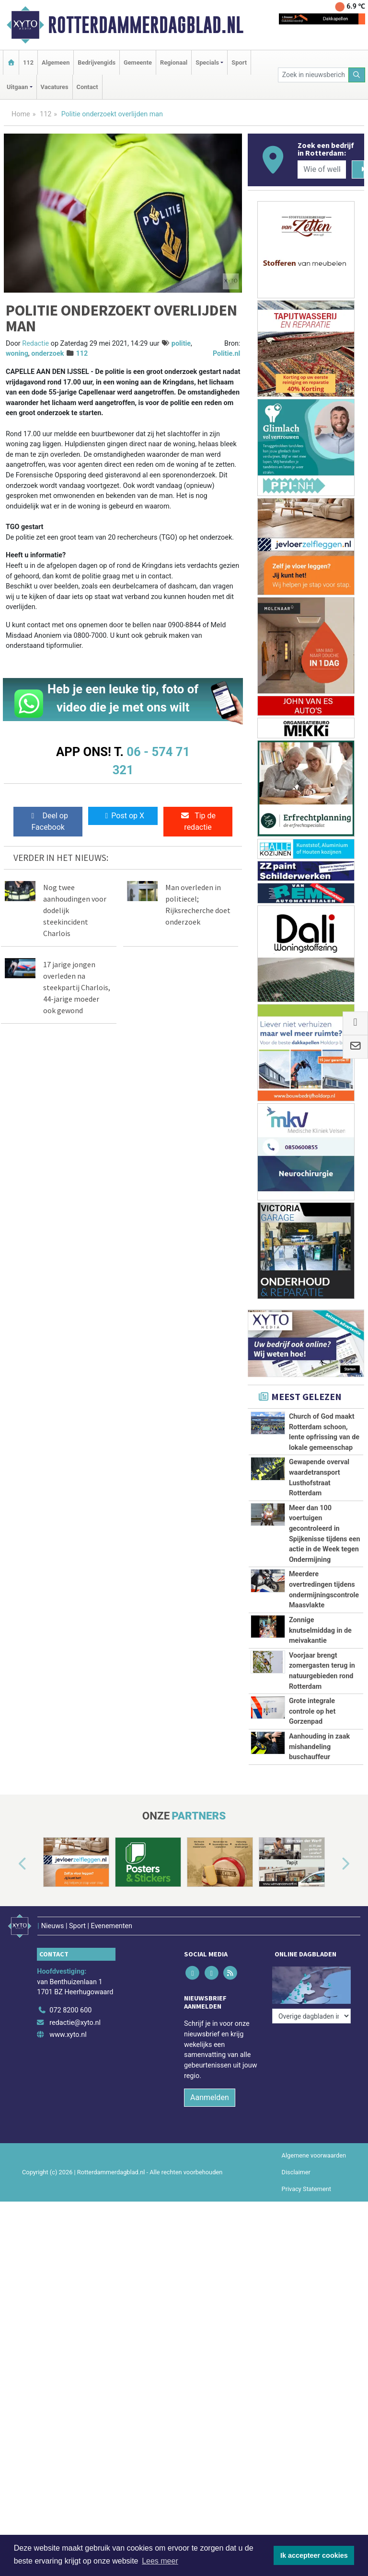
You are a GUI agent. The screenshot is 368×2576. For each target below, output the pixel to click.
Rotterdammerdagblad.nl (145, 25)
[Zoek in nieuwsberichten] (313, 75)
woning (17, 354)
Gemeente (138, 62)
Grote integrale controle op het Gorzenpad (312, 1711)
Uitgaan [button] (17, 86)
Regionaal (173, 62)
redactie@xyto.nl (75, 2023)
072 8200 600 (70, 2010)
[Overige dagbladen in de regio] (311, 1989)
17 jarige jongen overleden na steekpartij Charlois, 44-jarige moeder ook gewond (76, 987)
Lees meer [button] (160, 2561)
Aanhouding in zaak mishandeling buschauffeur (319, 1746)
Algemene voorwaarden (314, 2155)
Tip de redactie (198, 821)
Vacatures (55, 86)
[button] (11, 1864)
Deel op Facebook (48, 821)
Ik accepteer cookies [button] (314, 2555)
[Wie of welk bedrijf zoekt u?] (321, 169)
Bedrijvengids (96, 62)
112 (28, 62)
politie (181, 343)
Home (21, 114)
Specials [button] (207, 62)
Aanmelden (209, 2097)
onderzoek (47, 354)
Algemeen (55, 62)
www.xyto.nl (67, 2035)
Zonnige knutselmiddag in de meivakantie (320, 1630)
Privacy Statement (307, 2188)
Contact (87, 86)
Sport (239, 62)
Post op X (123, 815)
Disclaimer (296, 2172)
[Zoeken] (357, 75)
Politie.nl (226, 354)
